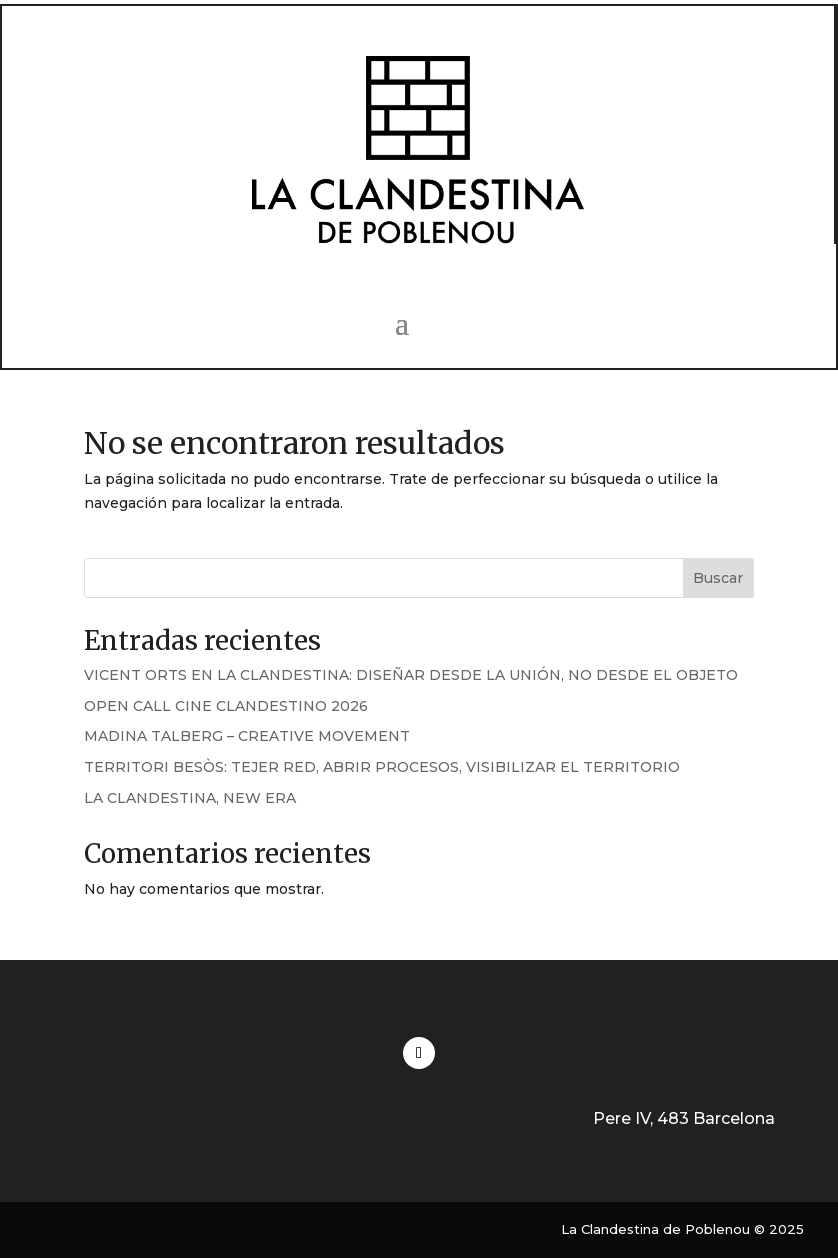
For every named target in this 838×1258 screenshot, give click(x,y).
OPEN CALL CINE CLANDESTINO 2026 (226, 706)
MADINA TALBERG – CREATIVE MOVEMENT (247, 736)
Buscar (718, 578)
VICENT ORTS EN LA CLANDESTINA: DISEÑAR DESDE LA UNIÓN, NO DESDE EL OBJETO (411, 675)
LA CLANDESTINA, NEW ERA (190, 798)
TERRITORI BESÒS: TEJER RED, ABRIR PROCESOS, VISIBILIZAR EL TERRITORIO (382, 767)
